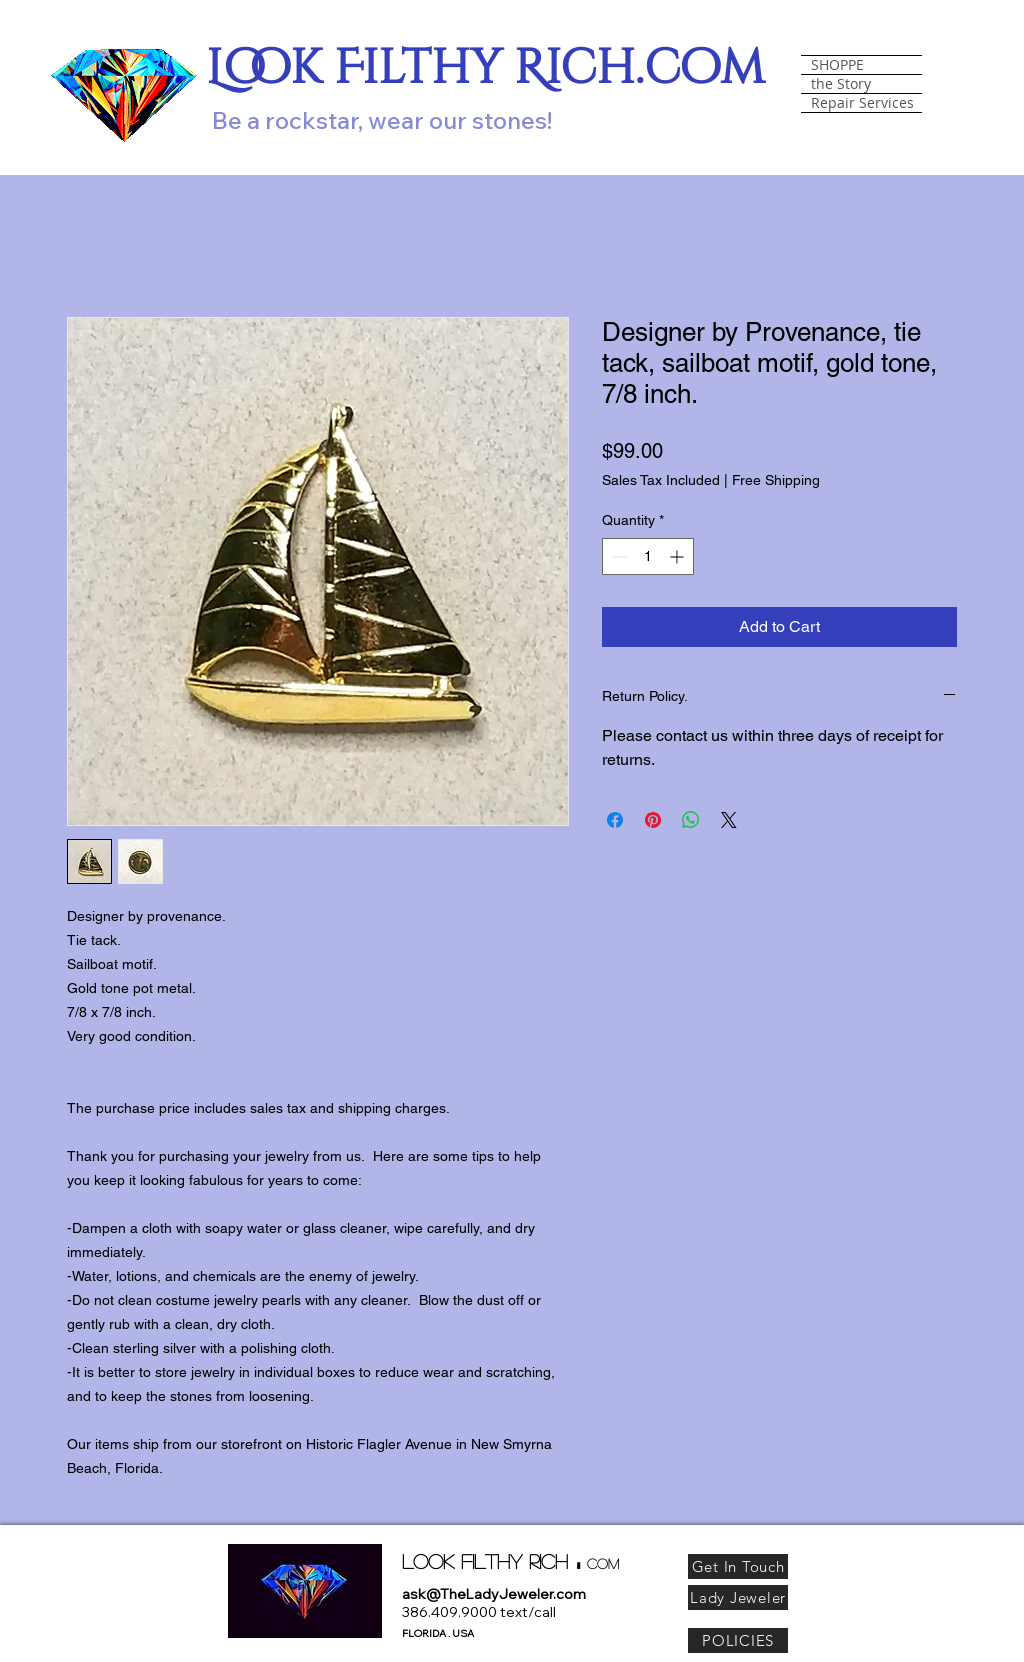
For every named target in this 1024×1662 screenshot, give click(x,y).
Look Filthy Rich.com (485, 68)
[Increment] (678, 556)
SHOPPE (837, 65)
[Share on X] (729, 820)
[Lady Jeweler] (738, 1597)
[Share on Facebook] (615, 820)
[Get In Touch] (738, 1566)
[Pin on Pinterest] (653, 820)
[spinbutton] (648, 556)
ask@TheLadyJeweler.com (494, 1594)
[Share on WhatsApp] (691, 820)
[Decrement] (617, 556)
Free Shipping (776, 480)
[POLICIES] (738, 1640)
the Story (841, 84)
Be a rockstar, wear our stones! (382, 120)
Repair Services (862, 103)
